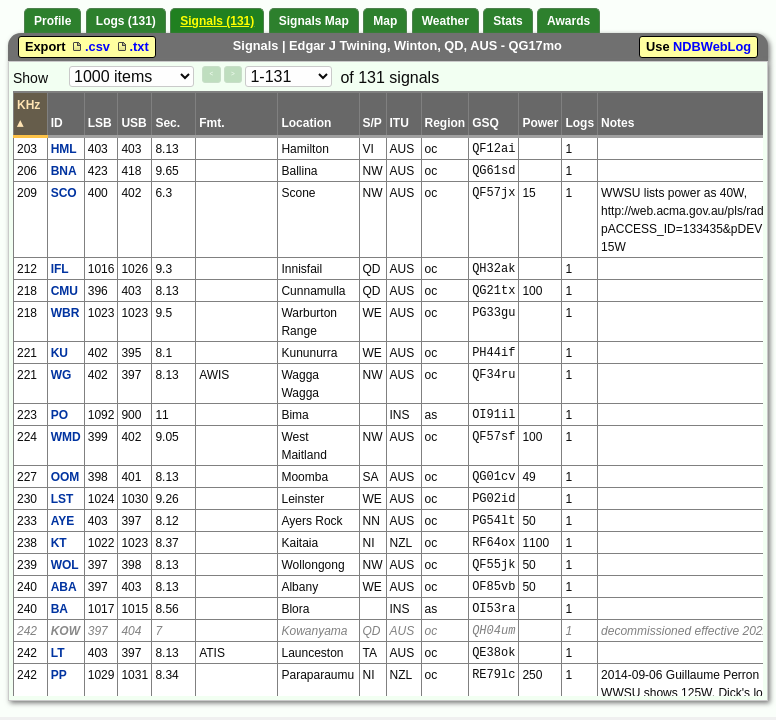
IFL (60, 269)
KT (59, 543)
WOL (65, 565)
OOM (65, 477)
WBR (65, 313)
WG (61, 375)
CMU (64, 291)
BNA (64, 171)
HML (64, 149)
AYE (63, 521)
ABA (64, 587)
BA (59, 609)
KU (59, 353)
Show (30, 78)
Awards (568, 21)
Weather (445, 21)
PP (59, 675)
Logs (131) (126, 21)
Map (385, 21)
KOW (65, 631)
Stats (507, 21)
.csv (91, 46)
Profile (52, 21)
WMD (66, 437)
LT (58, 653)
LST (62, 499)
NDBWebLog (712, 46)
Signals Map (314, 21)
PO (59, 415)
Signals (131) (217, 21)
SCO (64, 193)
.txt (131, 46)
